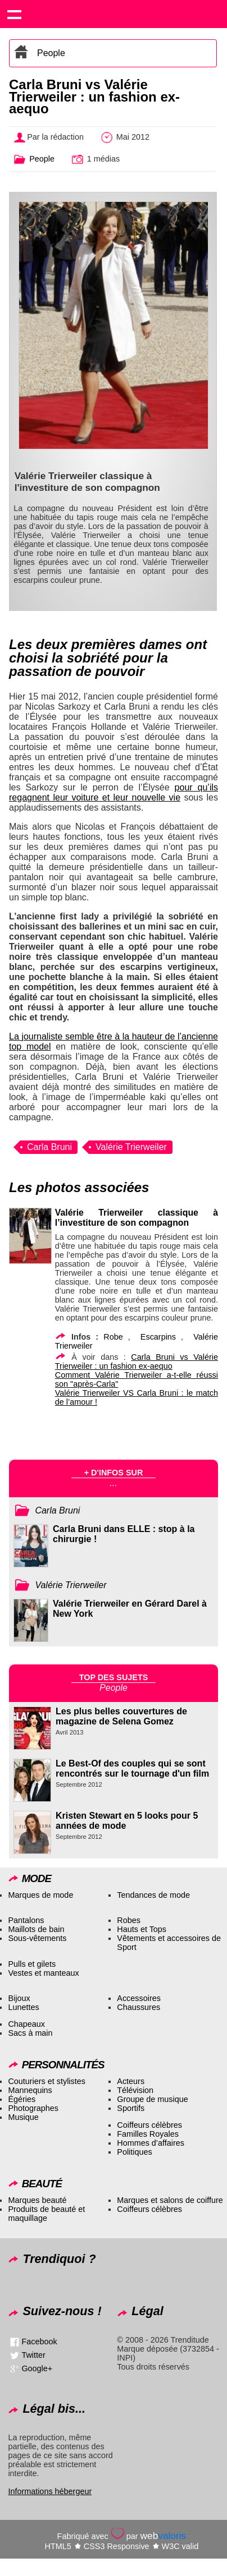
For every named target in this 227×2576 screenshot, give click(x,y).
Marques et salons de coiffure (170, 2200)
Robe (112, 1336)
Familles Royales (148, 2133)
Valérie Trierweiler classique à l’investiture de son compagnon (136, 1217)
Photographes (33, 2108)
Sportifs (130, 2108)
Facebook (39, 2341)
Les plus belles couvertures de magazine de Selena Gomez (121, 1716)
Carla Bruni (49, 1147)
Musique (23, 2117)
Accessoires (139, 1998)
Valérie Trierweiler (131, 1147)
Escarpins (158, 1336)
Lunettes (23, 2007)
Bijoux (19, 1998)
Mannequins (30, 2090)
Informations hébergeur (50, 2491)
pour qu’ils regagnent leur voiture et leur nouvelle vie (113, 792)
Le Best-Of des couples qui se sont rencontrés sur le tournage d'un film (132, 1768)
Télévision (135, 2090)
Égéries (21, 2099)
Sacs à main (30, 2032)
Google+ (36, 2368)
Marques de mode (40, 1894)
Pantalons (26, 1920)
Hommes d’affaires (150, 2142)
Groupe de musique (152, 2099)
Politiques (134, 2151)
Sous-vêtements (37, 1938)
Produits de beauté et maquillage (46, 2214)
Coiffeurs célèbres (149, 2124)
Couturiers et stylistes (46, 2081)
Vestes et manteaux (43, 1972)
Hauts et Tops (141, 1929)
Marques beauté (37, 2200)
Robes (128, 1920)
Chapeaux (26, 2024)
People (51, 53)
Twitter (33, 2354)
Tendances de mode (153, 1894)
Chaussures (138, 2007)
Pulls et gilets (32, 1963)
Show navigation (14, 14)
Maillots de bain (36, 1929)
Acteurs (130, 2081)
